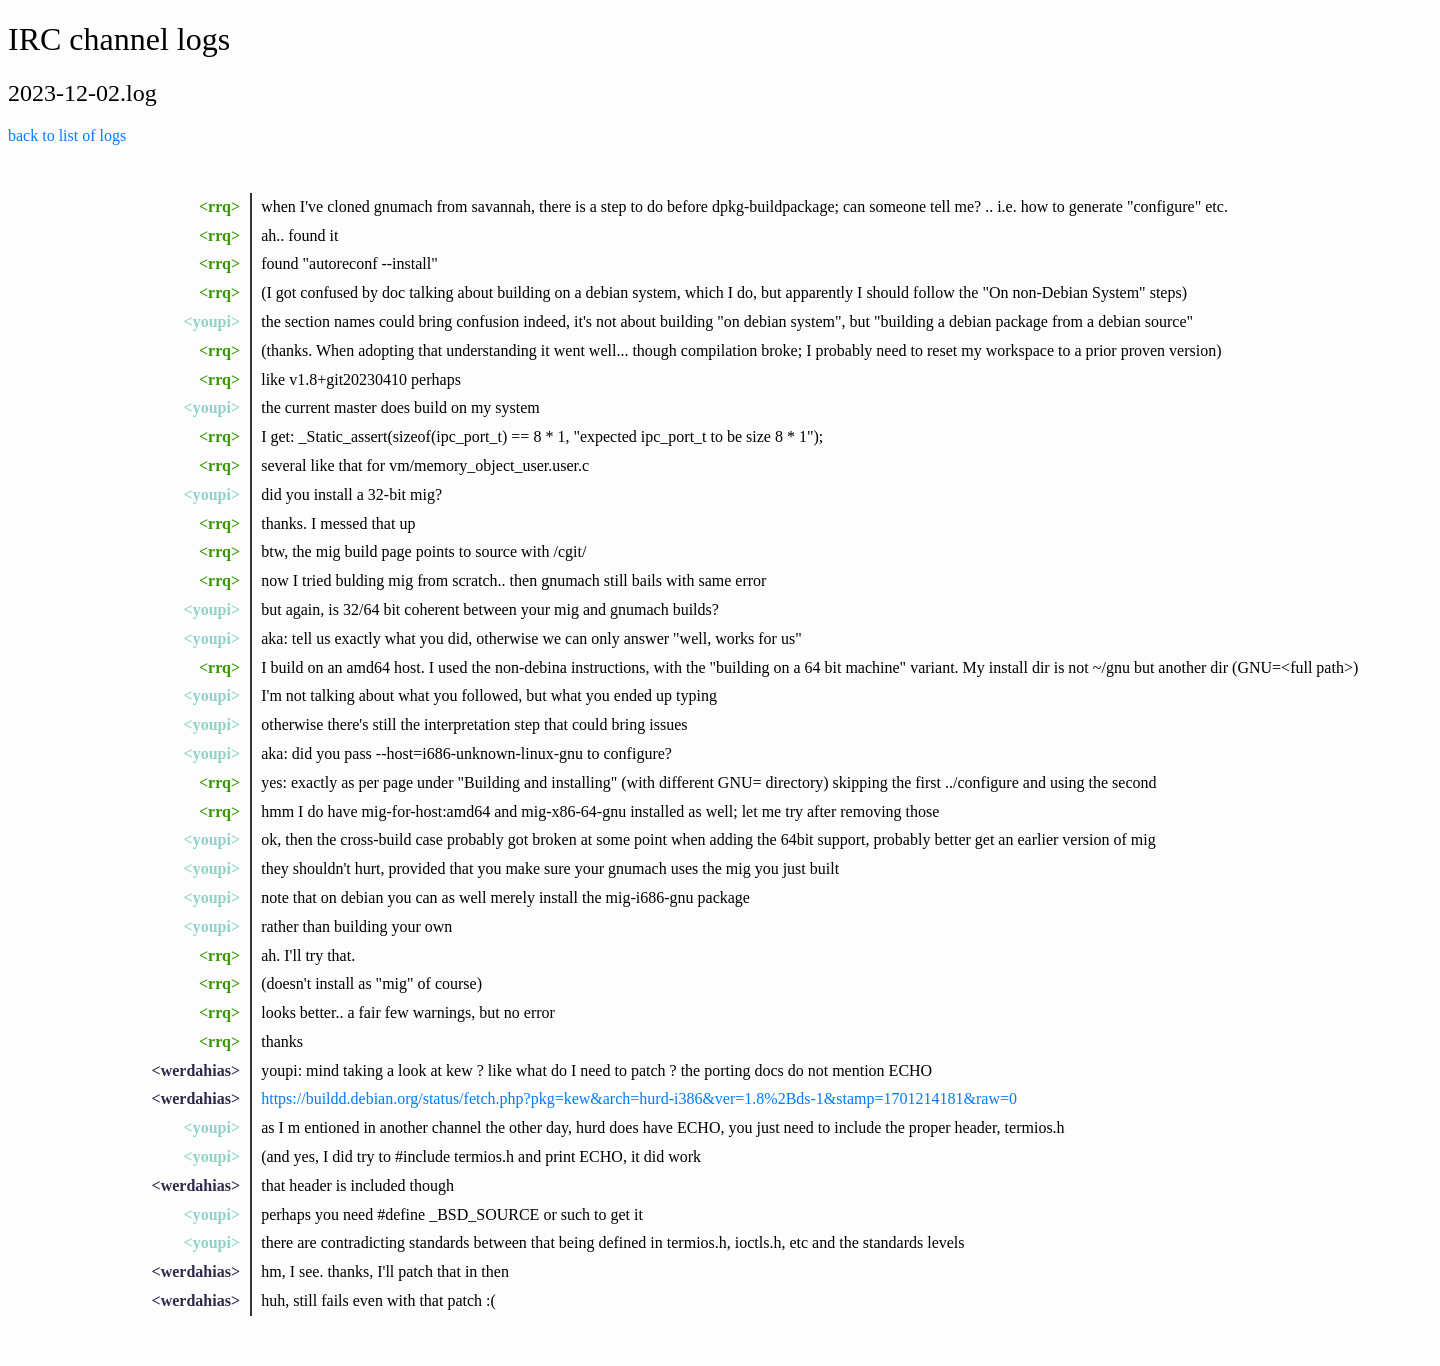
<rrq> (219, 206)
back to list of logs (67, 135)
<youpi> (212, 321)
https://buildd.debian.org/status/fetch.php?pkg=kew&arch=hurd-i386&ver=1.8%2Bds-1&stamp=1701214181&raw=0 (639, 1098)
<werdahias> (196, 1070)
